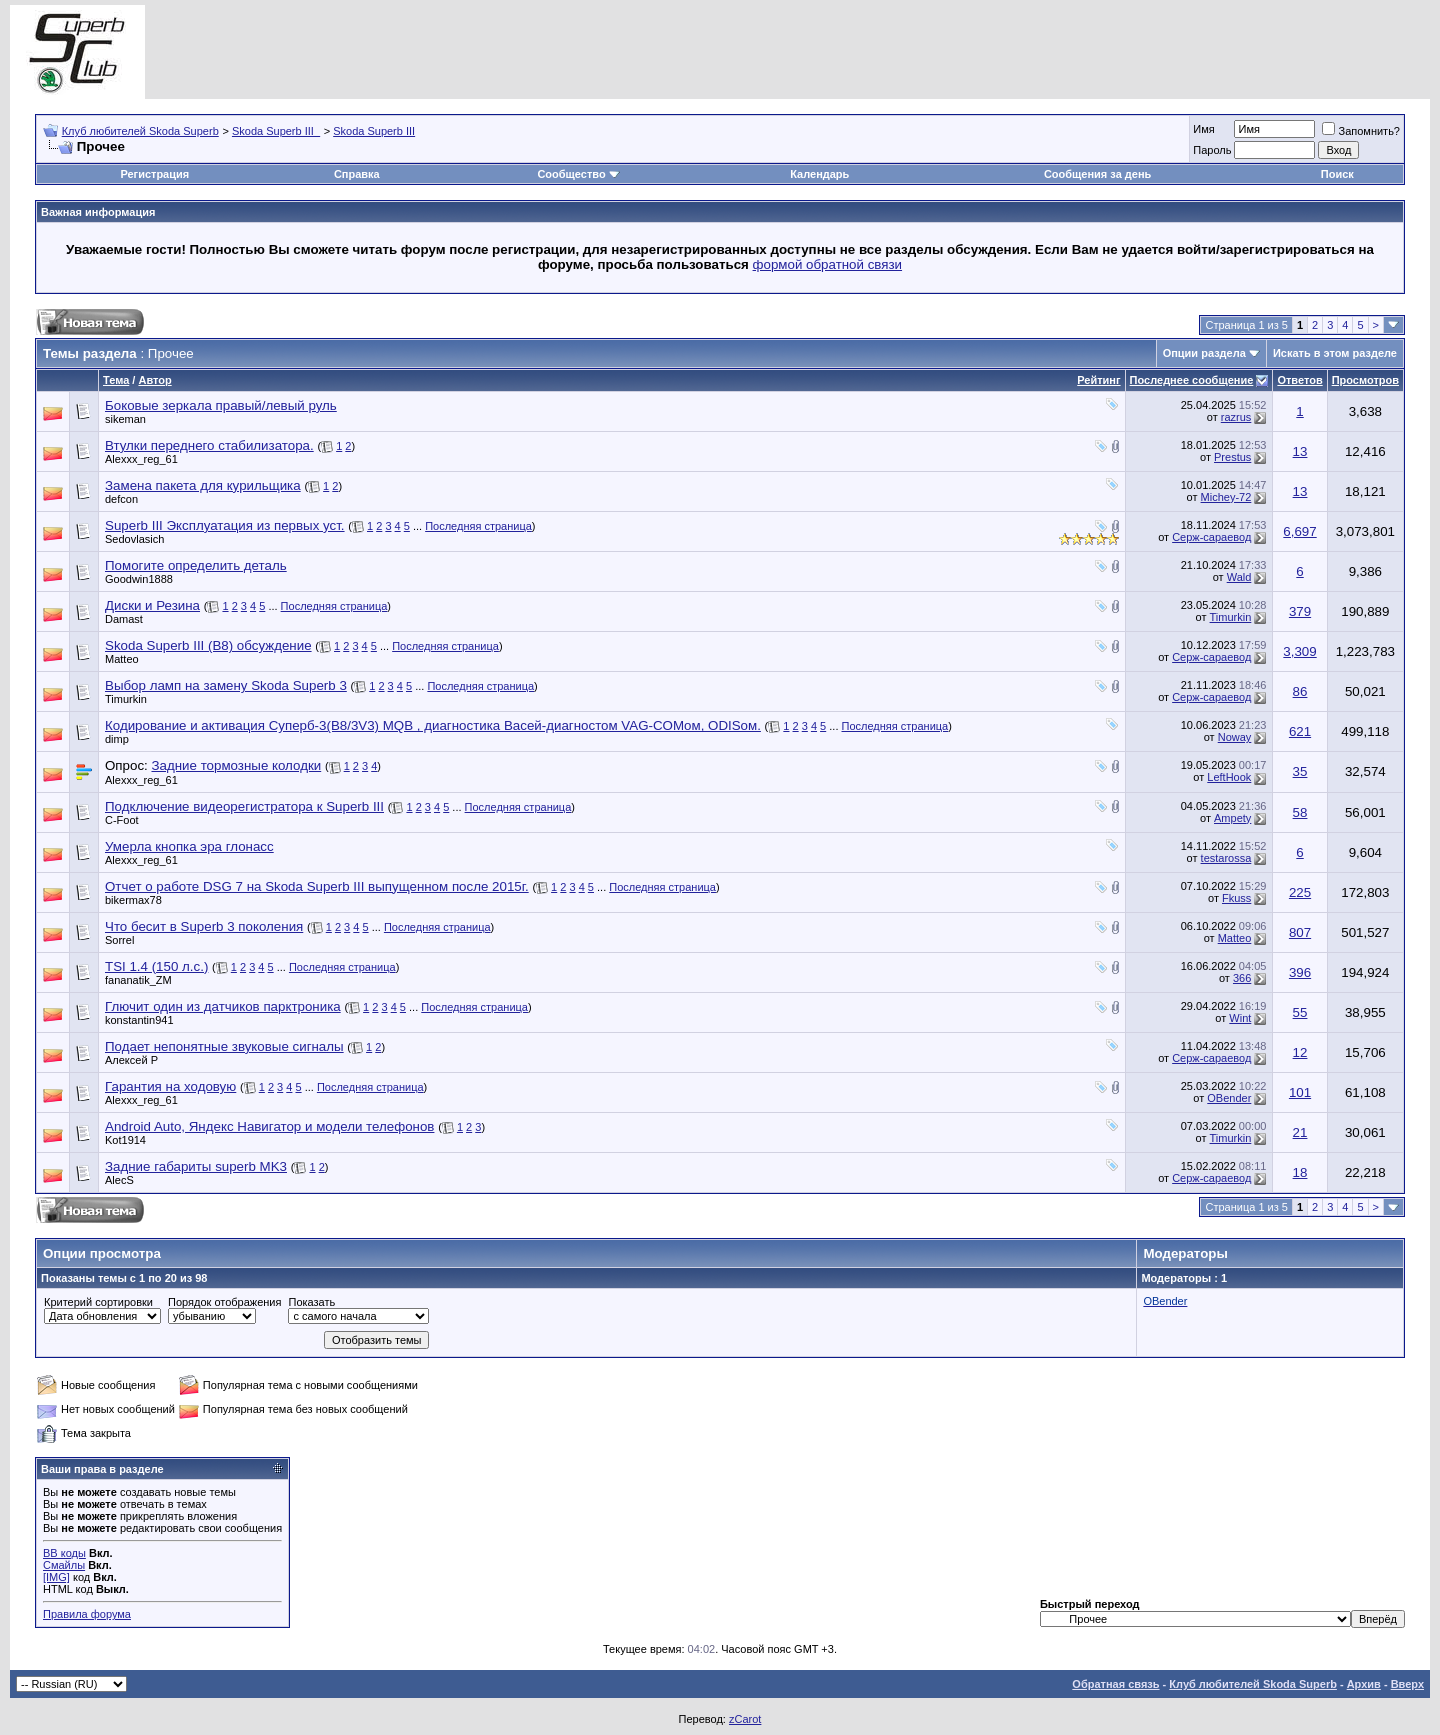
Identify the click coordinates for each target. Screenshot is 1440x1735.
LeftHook (1229, 777)
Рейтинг (1098, 380)
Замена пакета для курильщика (203, 485)
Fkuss (1236, 898)
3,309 (1299, 651)
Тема (116, 380)
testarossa (1226, 858)
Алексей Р (131, 1060)
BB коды (64, 1553)
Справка (357, 174)
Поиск (1337, 174)
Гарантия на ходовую (170, 1086)
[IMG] (56, 1577)
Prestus (1232, 457)
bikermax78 (133, 900)
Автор (154, 380)
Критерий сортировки (98, 1302)
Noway (1235, 737)
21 (1300, 1132)
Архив (1364, 1684)
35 (1300, 771)
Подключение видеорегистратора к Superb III (244, 806)
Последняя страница (478, 526)
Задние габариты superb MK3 (196, 1166)
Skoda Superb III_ (276, 131)
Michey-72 (1226, 497)
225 (1300, 892)
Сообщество (578, 174)
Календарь (819, 174)
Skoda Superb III (374, 131)
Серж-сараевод (1211, 537)
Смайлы (64, 1565)
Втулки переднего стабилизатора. (209, 445)
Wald (1239, 577)
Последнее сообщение (1192, 380)
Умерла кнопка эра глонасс (189, 846)
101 (1300, 1092)
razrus (1236, 417)
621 (1300, 731)
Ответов (1299, 380)
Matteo (122, 659)
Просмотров (1365, 380)
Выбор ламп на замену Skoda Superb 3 (226, 685)
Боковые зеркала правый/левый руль (221, 405)
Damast (124, 619)
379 (1300, 611)
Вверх (1407, 1684)
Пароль (1212, 150)
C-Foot (122, 820)
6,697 (1299, 531)
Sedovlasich (134, 539)
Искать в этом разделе (1335, 353)
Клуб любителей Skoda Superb (140, 131)
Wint (1240, 1018)
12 (1300, 1052)
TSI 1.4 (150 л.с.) (156, 966)
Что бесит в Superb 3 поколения (204, 926)
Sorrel (119, 940)
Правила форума (87, 1614)
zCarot (745, 1719)
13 (1300, 451)
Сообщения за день (1097, 174)
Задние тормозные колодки (236, 765)
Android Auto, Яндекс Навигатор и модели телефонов (269, 1126)
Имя (1203, 129)
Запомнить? (1361, 131)
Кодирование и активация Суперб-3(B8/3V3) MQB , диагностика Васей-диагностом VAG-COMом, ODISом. (433, 725)
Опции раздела (1204, 353)
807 (1300, 932)
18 (1300, 1172)
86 (1300, 691)
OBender (1229, 1098)
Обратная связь (1115, 1684)
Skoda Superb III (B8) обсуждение (208, 645)
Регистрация (154, 174)
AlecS (119, 1180)
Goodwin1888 (139, 579)
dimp (117, 739)
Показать (311, 1302)
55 (1300, 1012)
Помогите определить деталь (196, 565)
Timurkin (1231, 617)
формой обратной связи (828, 264)
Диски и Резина (152, 605)
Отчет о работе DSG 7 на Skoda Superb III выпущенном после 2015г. (317, 886)
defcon (121, 499)
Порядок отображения (224, 1302)
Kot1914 (125, 1140)
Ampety (1232, 818)
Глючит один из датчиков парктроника (223, 1006)
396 (1300, 972)
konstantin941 (139, 1020)
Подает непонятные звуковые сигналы (224, 1046)
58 (1300, 812)
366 (1242, 978)
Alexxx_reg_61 (141, 459)
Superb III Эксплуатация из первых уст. (225, 525)
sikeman (125, 419)
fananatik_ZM (138, 980)
